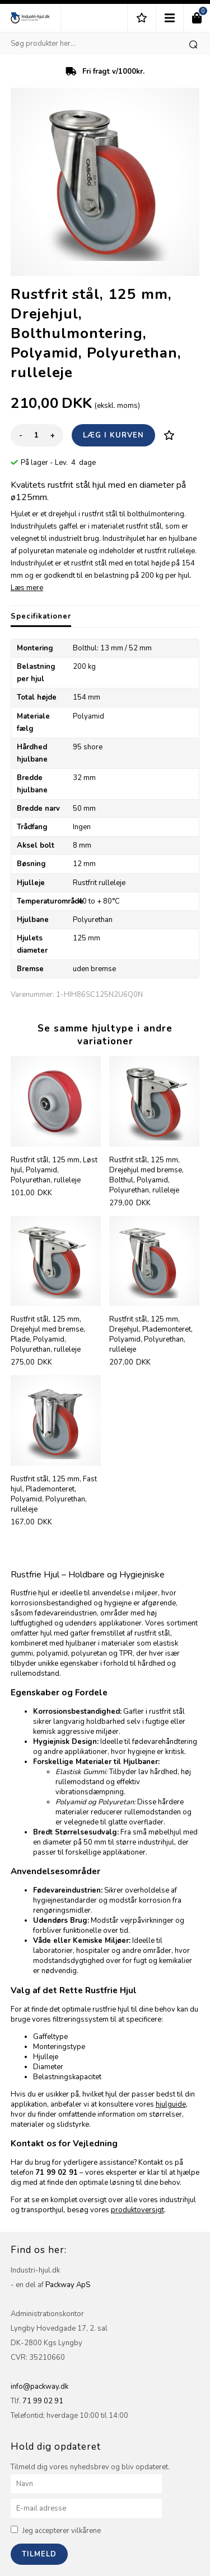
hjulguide (171, 2104)
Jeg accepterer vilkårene (61, 2531)
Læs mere (27, 588)
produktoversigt (137, 2210)
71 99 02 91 (42, 2401)
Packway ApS (67, 2285)
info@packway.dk (39, 2387)
